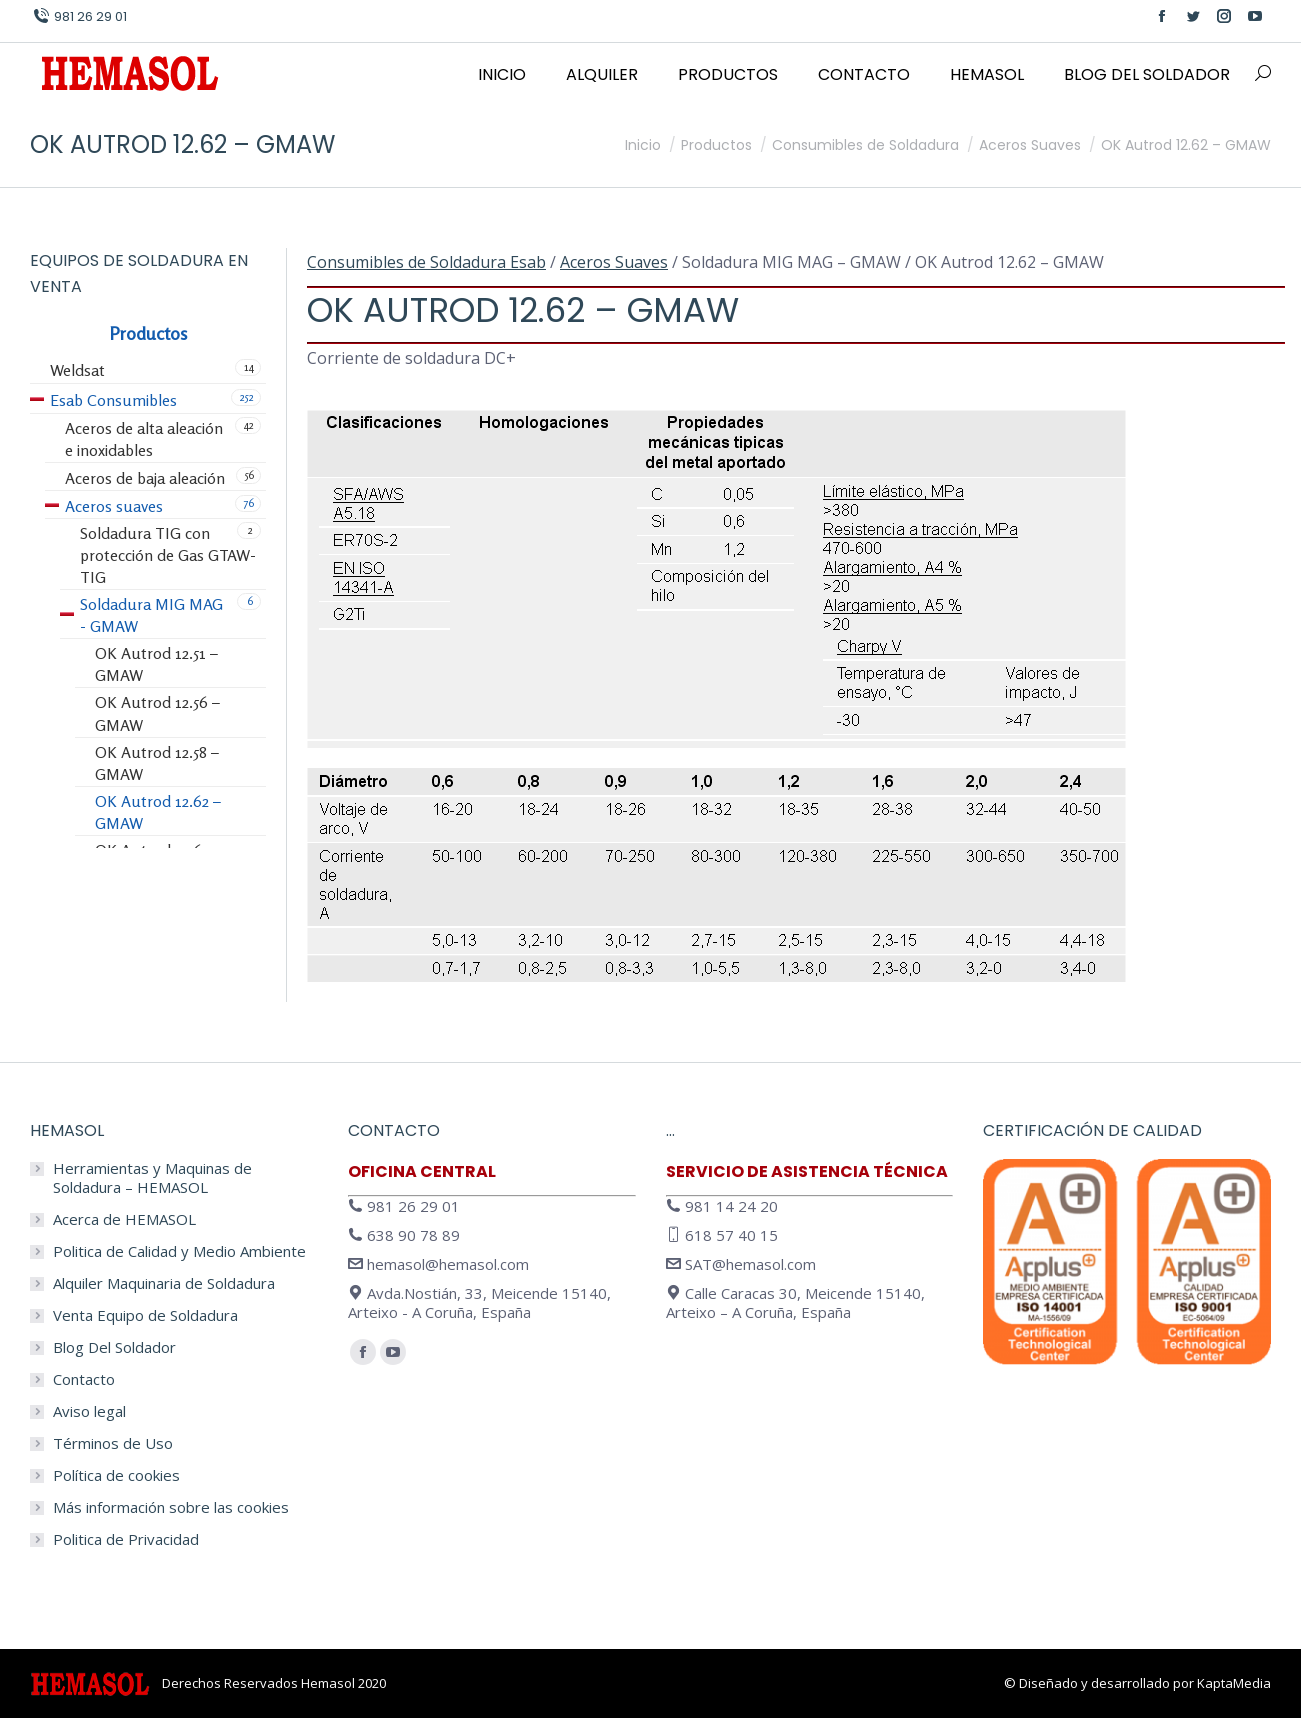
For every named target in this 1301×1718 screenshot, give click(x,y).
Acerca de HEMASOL (124, 1219)
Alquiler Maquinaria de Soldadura (164, 1283)
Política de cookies (116, 1475)
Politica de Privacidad (126, 1539)
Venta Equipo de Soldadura (145, 1315)
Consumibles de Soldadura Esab (426, 262)
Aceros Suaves (614, 262)
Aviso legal (89, 1411)
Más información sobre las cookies (171, 1507)
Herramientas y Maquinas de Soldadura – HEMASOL (152, 1178)
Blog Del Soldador (114, 1347)
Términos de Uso (113, 1443)
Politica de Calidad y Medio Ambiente (179, 1251)
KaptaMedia (1234, 1683)
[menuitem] (502, 75)
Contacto (84, 1379)
